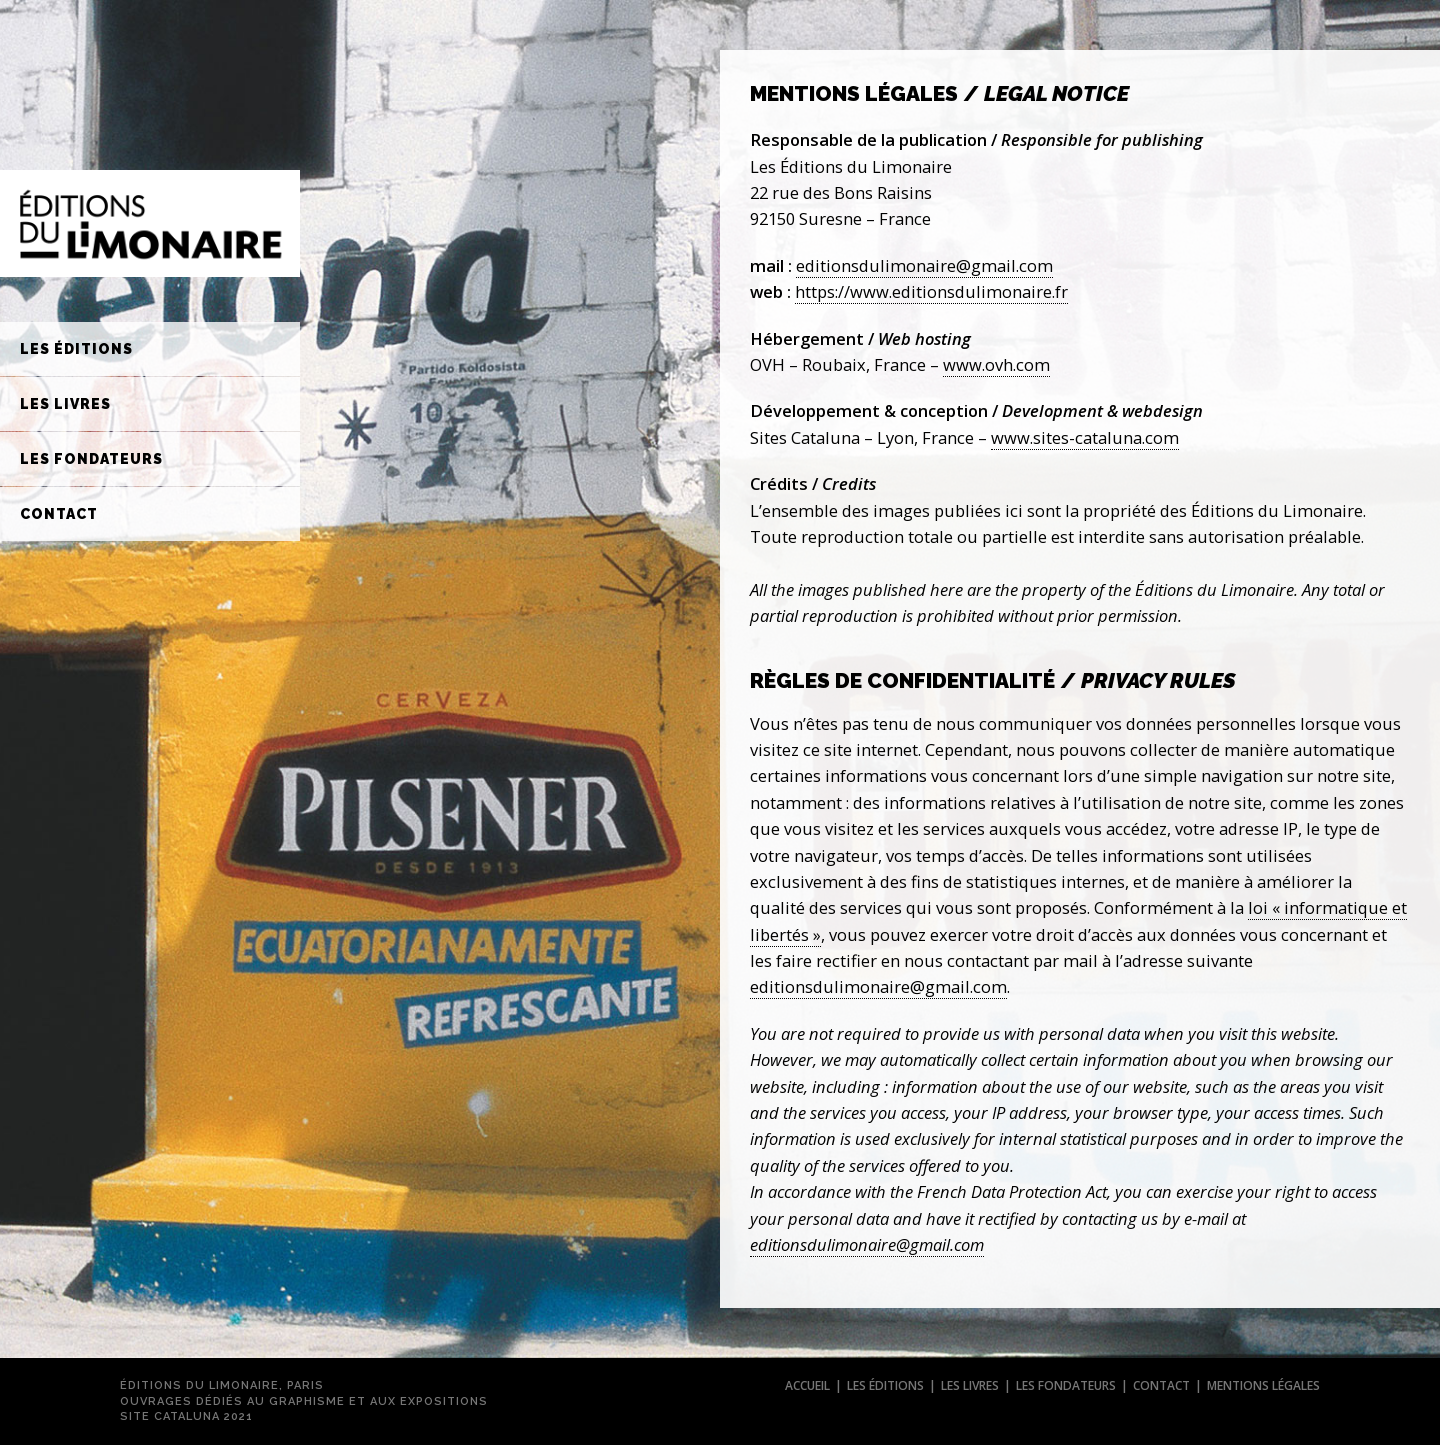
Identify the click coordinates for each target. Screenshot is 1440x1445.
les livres (970, 1385)
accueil (807, 1385)
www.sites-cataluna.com (1085, 437)
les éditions (885, 1385)
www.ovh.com (996, 364)
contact (1161, 1385)
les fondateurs (1066, 1385)
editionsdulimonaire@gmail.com (924, 265)
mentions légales (1263, 1385)
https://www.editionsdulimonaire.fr (931, 291)
